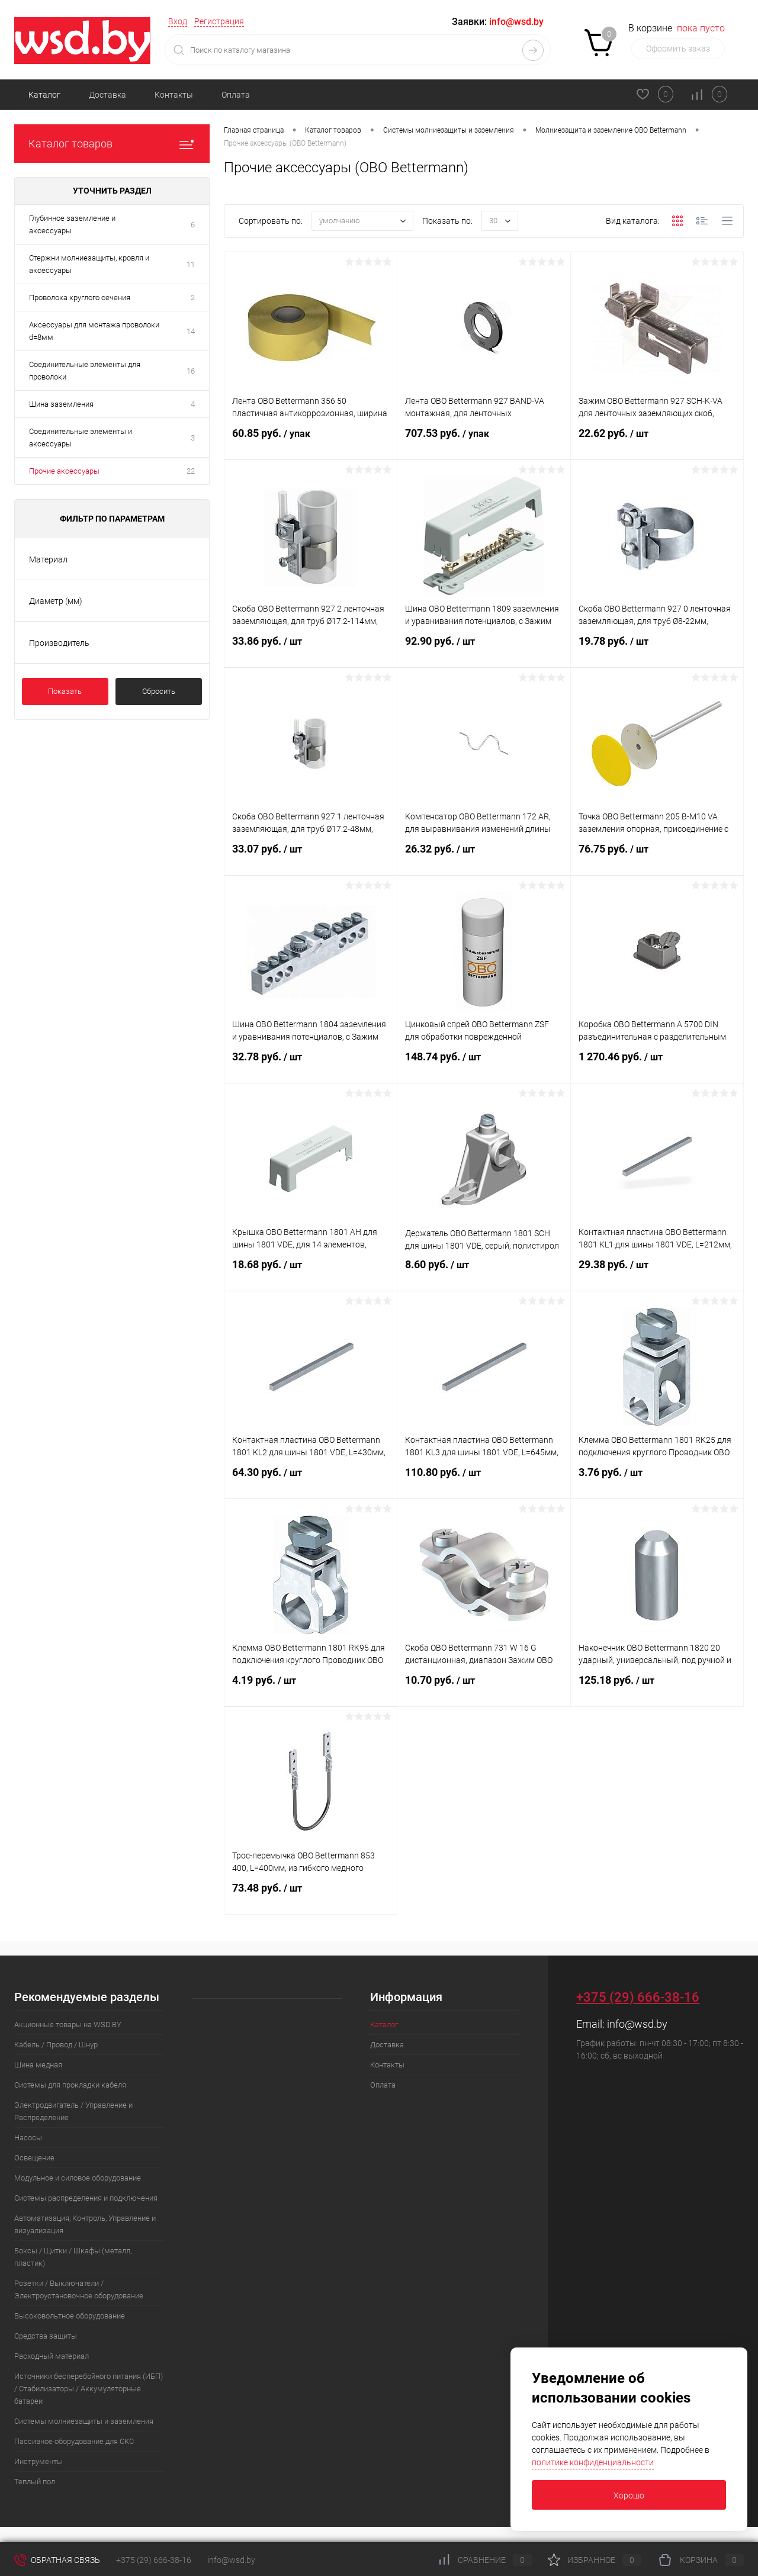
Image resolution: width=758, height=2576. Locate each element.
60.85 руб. (310, 442)
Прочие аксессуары (64, 471)
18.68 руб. (310, 1274)
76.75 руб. (657, 858)
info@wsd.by (637, 2024)
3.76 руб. (657, 1482)
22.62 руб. (657, 442)
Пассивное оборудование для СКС (74, 2441)
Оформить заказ (678, 48)
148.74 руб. (483, 1066)
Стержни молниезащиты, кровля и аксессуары (89, 264)
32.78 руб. (310, 1066)
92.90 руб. (483, 650)
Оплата (235, 94)
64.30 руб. (310, 1482)
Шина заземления (61, 404)
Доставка (107, 94)
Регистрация (219, 21)
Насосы (28, 2137)
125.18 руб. (657, 1689)
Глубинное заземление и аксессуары (72, 224)
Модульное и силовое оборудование (77, 2177)
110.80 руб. (483, 1482)
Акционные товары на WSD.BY (67, 2024)
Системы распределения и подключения (86, 2198)
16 (191, 370)
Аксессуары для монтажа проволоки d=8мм (94, 331)
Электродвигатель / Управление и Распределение (73, 2111)
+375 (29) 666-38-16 (637, 1997)
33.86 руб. (310, 650)
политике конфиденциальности (593, 2462)
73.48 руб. (310, 1897)
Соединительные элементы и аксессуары (80, 437)
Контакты (174, 94)
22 (191, 471)
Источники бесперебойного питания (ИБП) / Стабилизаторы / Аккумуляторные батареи (88, 2388)
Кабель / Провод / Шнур (56, 2044)
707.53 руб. (483, 442)
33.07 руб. (310, 858)
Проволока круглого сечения (79, 297)
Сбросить (158, 691)
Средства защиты (45, 2335)
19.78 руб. (657, 650)
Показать (65, 691)
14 (191, 331)
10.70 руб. (483, 1689)
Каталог (44, 94)
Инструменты (38, 2461)
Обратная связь (57, 2560)
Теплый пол (34, 2481)
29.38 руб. (657, 1274)
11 (191, 264)
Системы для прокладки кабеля (70, 2084)
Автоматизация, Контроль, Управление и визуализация (85, 2224)
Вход (177, 21)
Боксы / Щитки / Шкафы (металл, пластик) (72, 2257)
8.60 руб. (483, 1274)
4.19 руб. (310, 1689)
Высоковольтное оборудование (69, 2315)
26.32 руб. (483, 858)
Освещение (34, 2157)
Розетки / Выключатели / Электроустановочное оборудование (78, 2289)
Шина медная (38, 2064)
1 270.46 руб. (657, 1066)
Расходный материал (51, 2356)
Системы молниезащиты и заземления (83, 2421)
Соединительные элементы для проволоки (84, 370)
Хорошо (629, 2495)
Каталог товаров (111, 143)
